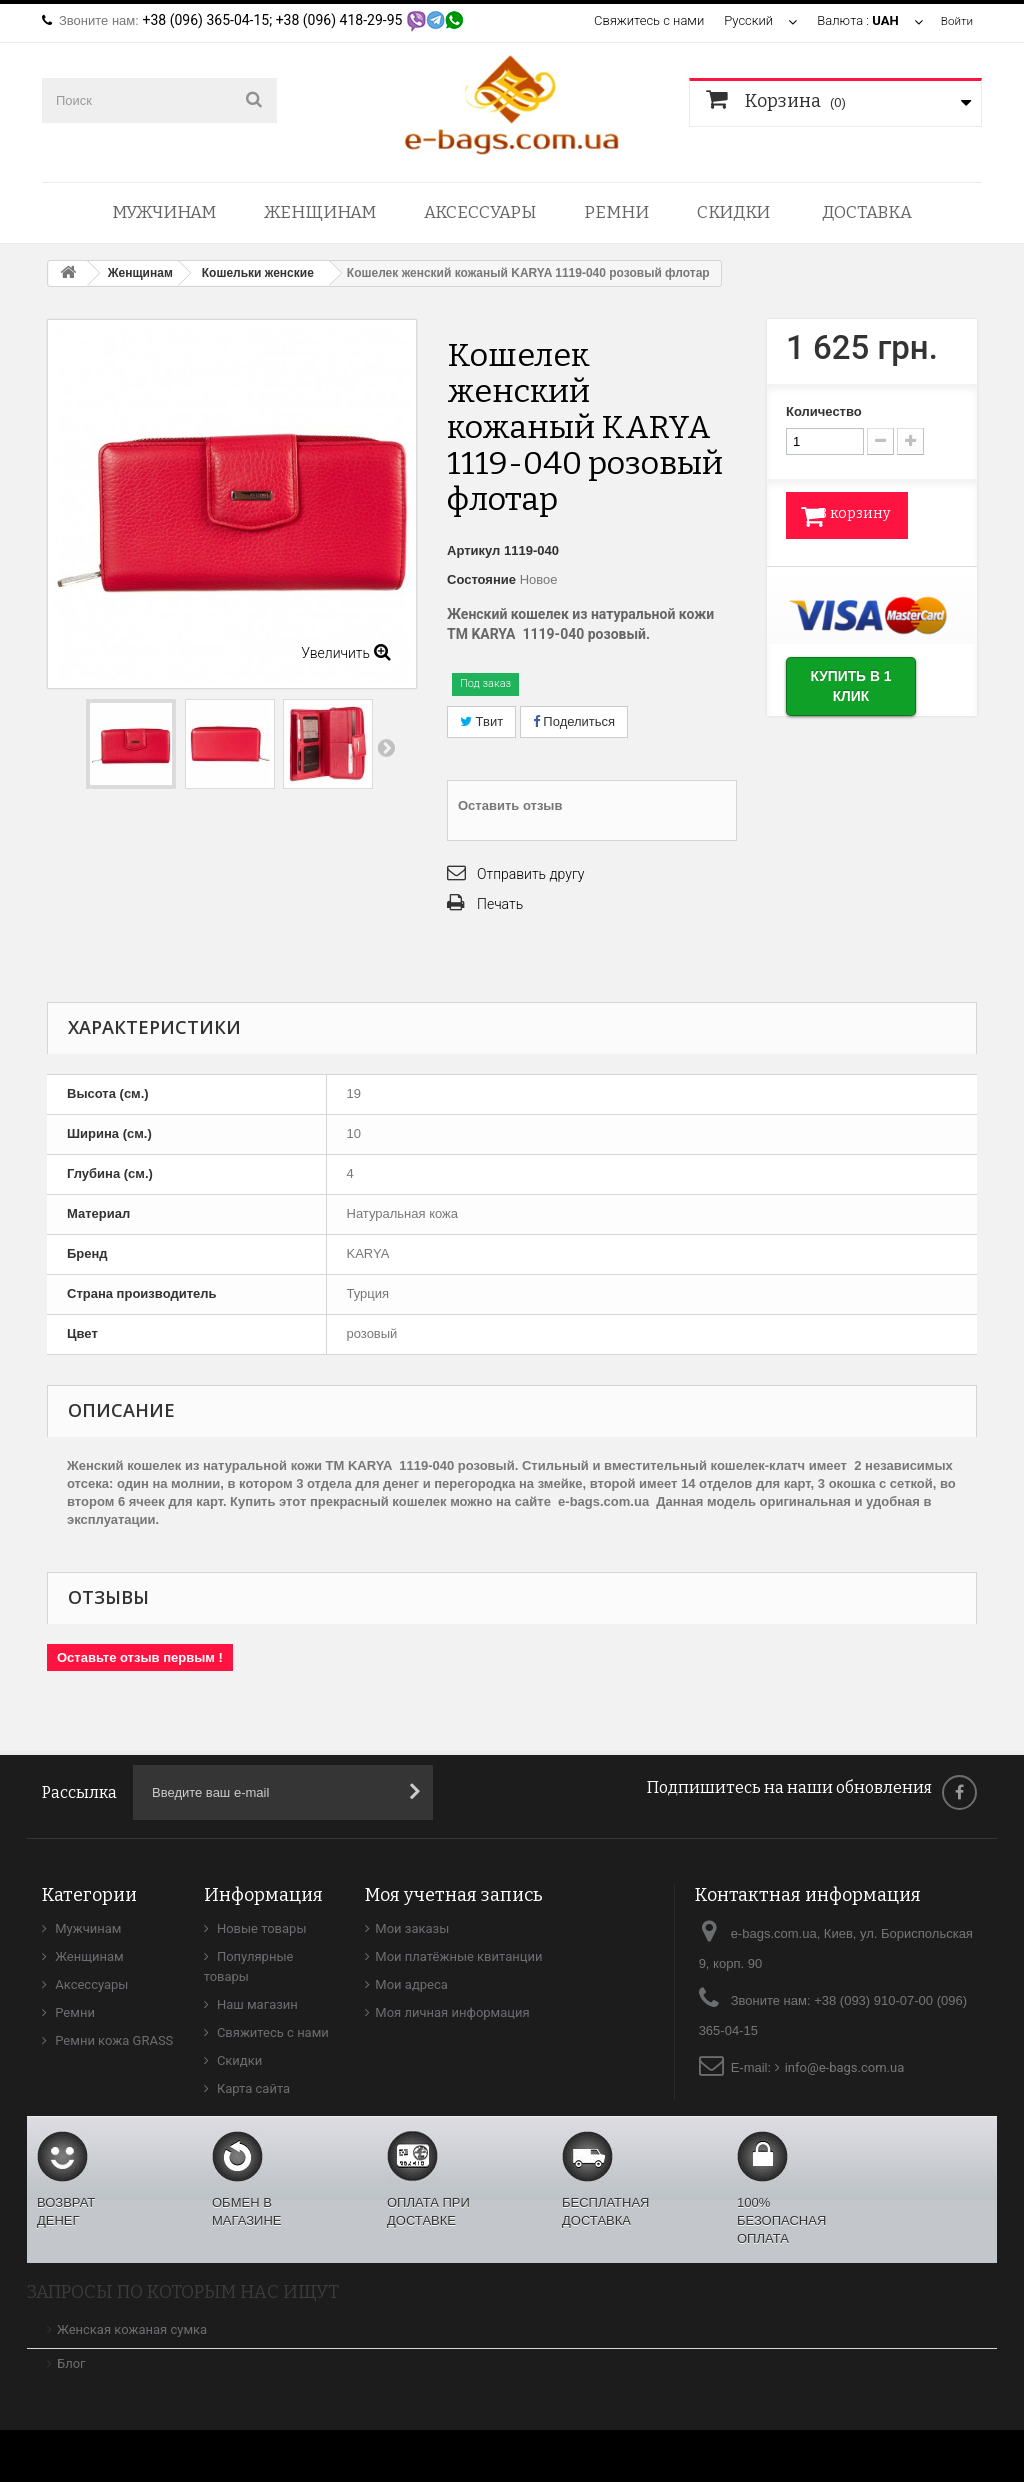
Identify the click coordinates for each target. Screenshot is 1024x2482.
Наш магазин (256, 2004)
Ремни (616, 212)
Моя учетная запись (454, 1895)
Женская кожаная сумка (132, 2329)
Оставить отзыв (510, 805)
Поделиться (574, 721)
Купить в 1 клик (861, 694)
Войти (955, 20)
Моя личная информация (452, 2012)
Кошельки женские (258, 273)
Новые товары (260, 1928)
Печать (500, 904)
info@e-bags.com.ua (845, 2067)
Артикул (473, 550)
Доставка (867, 212)
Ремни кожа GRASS (112, 2040)
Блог (71, 2363)
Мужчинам (164, 212)
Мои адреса (411, 1984)
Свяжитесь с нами (645, 20)
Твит (481, 721)
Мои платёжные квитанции (458, 1956)
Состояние (481, 579)
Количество (824, 411)
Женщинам (320, 212)
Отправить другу (530, 874)
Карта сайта (252, 2088)
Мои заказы (412, 1928)
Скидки (733, 212)
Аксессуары (480, 212)
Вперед (386, 747)
